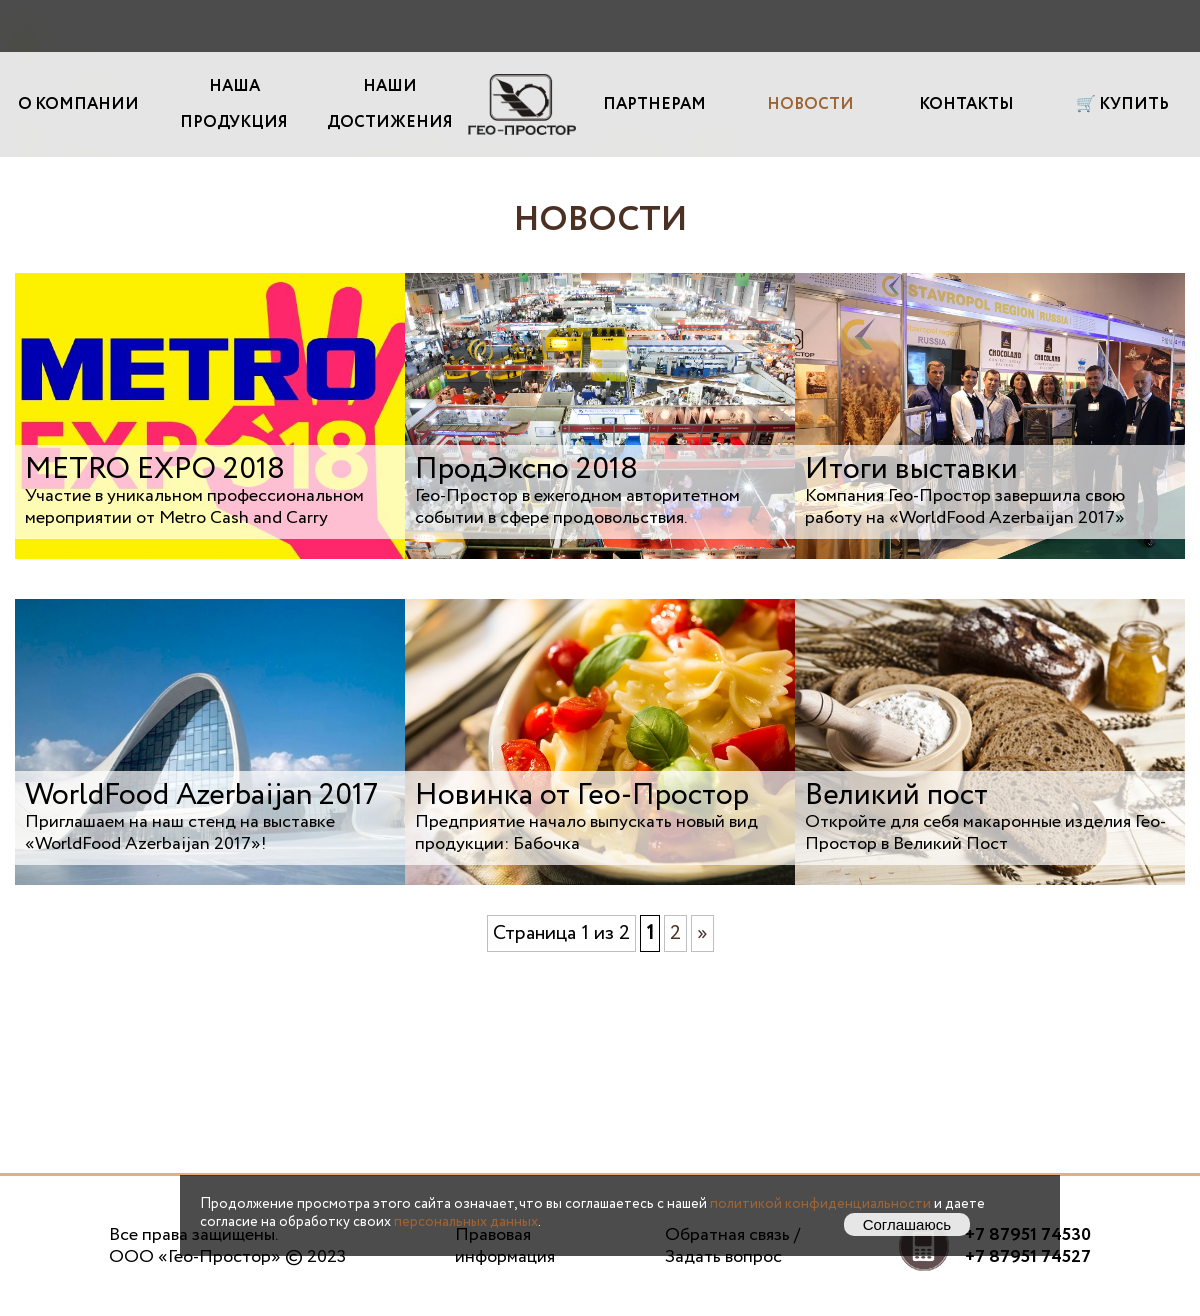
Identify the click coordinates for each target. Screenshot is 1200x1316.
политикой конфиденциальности (820, 1204)
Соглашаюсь (907, 1224)
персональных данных (466, 1222)
